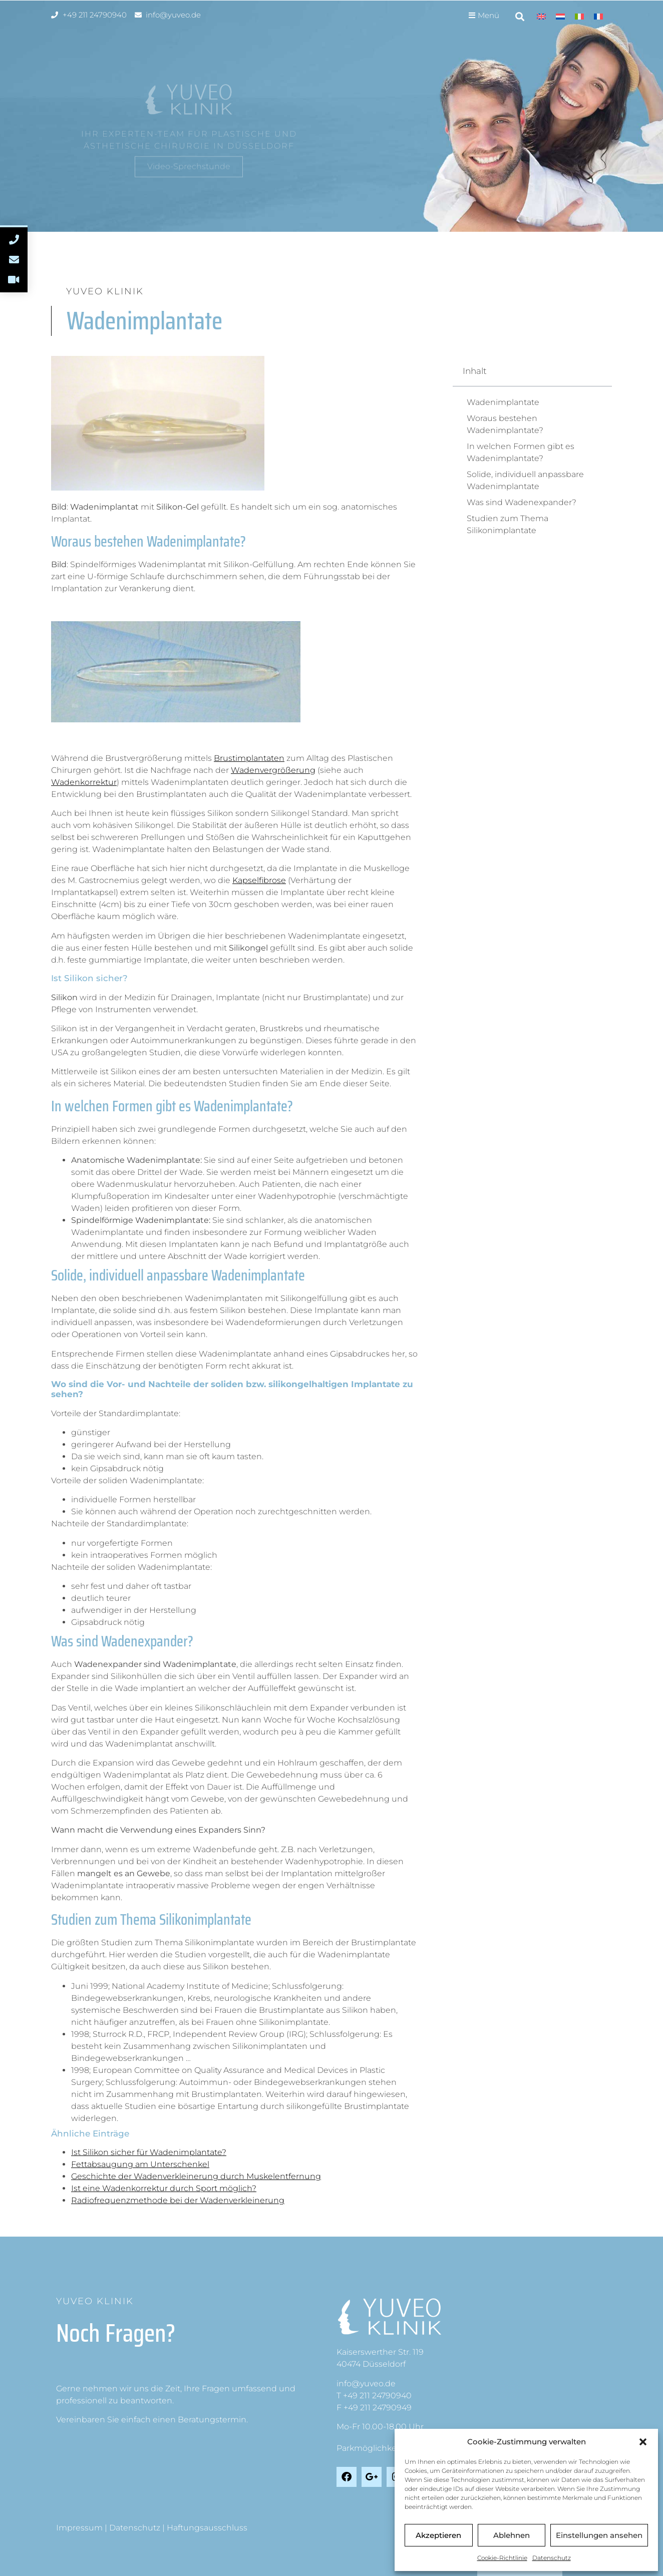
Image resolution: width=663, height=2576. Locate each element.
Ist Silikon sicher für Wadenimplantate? (148, 2152)
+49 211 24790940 (377, 2395)
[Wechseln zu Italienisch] (579, 16)
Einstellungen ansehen (599, 2535)
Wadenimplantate (503, 402)
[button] (643, 2442)
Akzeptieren (438, 2535)
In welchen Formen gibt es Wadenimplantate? (520, 452)
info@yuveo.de (366, 2383)
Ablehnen (511, 2535)
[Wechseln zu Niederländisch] (560, 16)
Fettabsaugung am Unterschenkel (140, 2164)
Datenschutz (551, 2557)
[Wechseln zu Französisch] (598, 16)
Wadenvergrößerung (273, 770)
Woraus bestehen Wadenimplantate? (505, 424)
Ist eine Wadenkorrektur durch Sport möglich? (163, 2188)
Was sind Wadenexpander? (521, 502)
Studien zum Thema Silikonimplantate (507, 524)
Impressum (79, 2527)
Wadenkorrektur (84, 782)
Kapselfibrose (259, 880)
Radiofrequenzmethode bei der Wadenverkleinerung (177, 2200)
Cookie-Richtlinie (502, 2557)
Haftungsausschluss (207, 2527)
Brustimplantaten (249, 758)
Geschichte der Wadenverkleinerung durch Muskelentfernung (196, 2176)
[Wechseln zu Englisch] (541, 16)
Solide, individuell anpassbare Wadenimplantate (525, 480)
